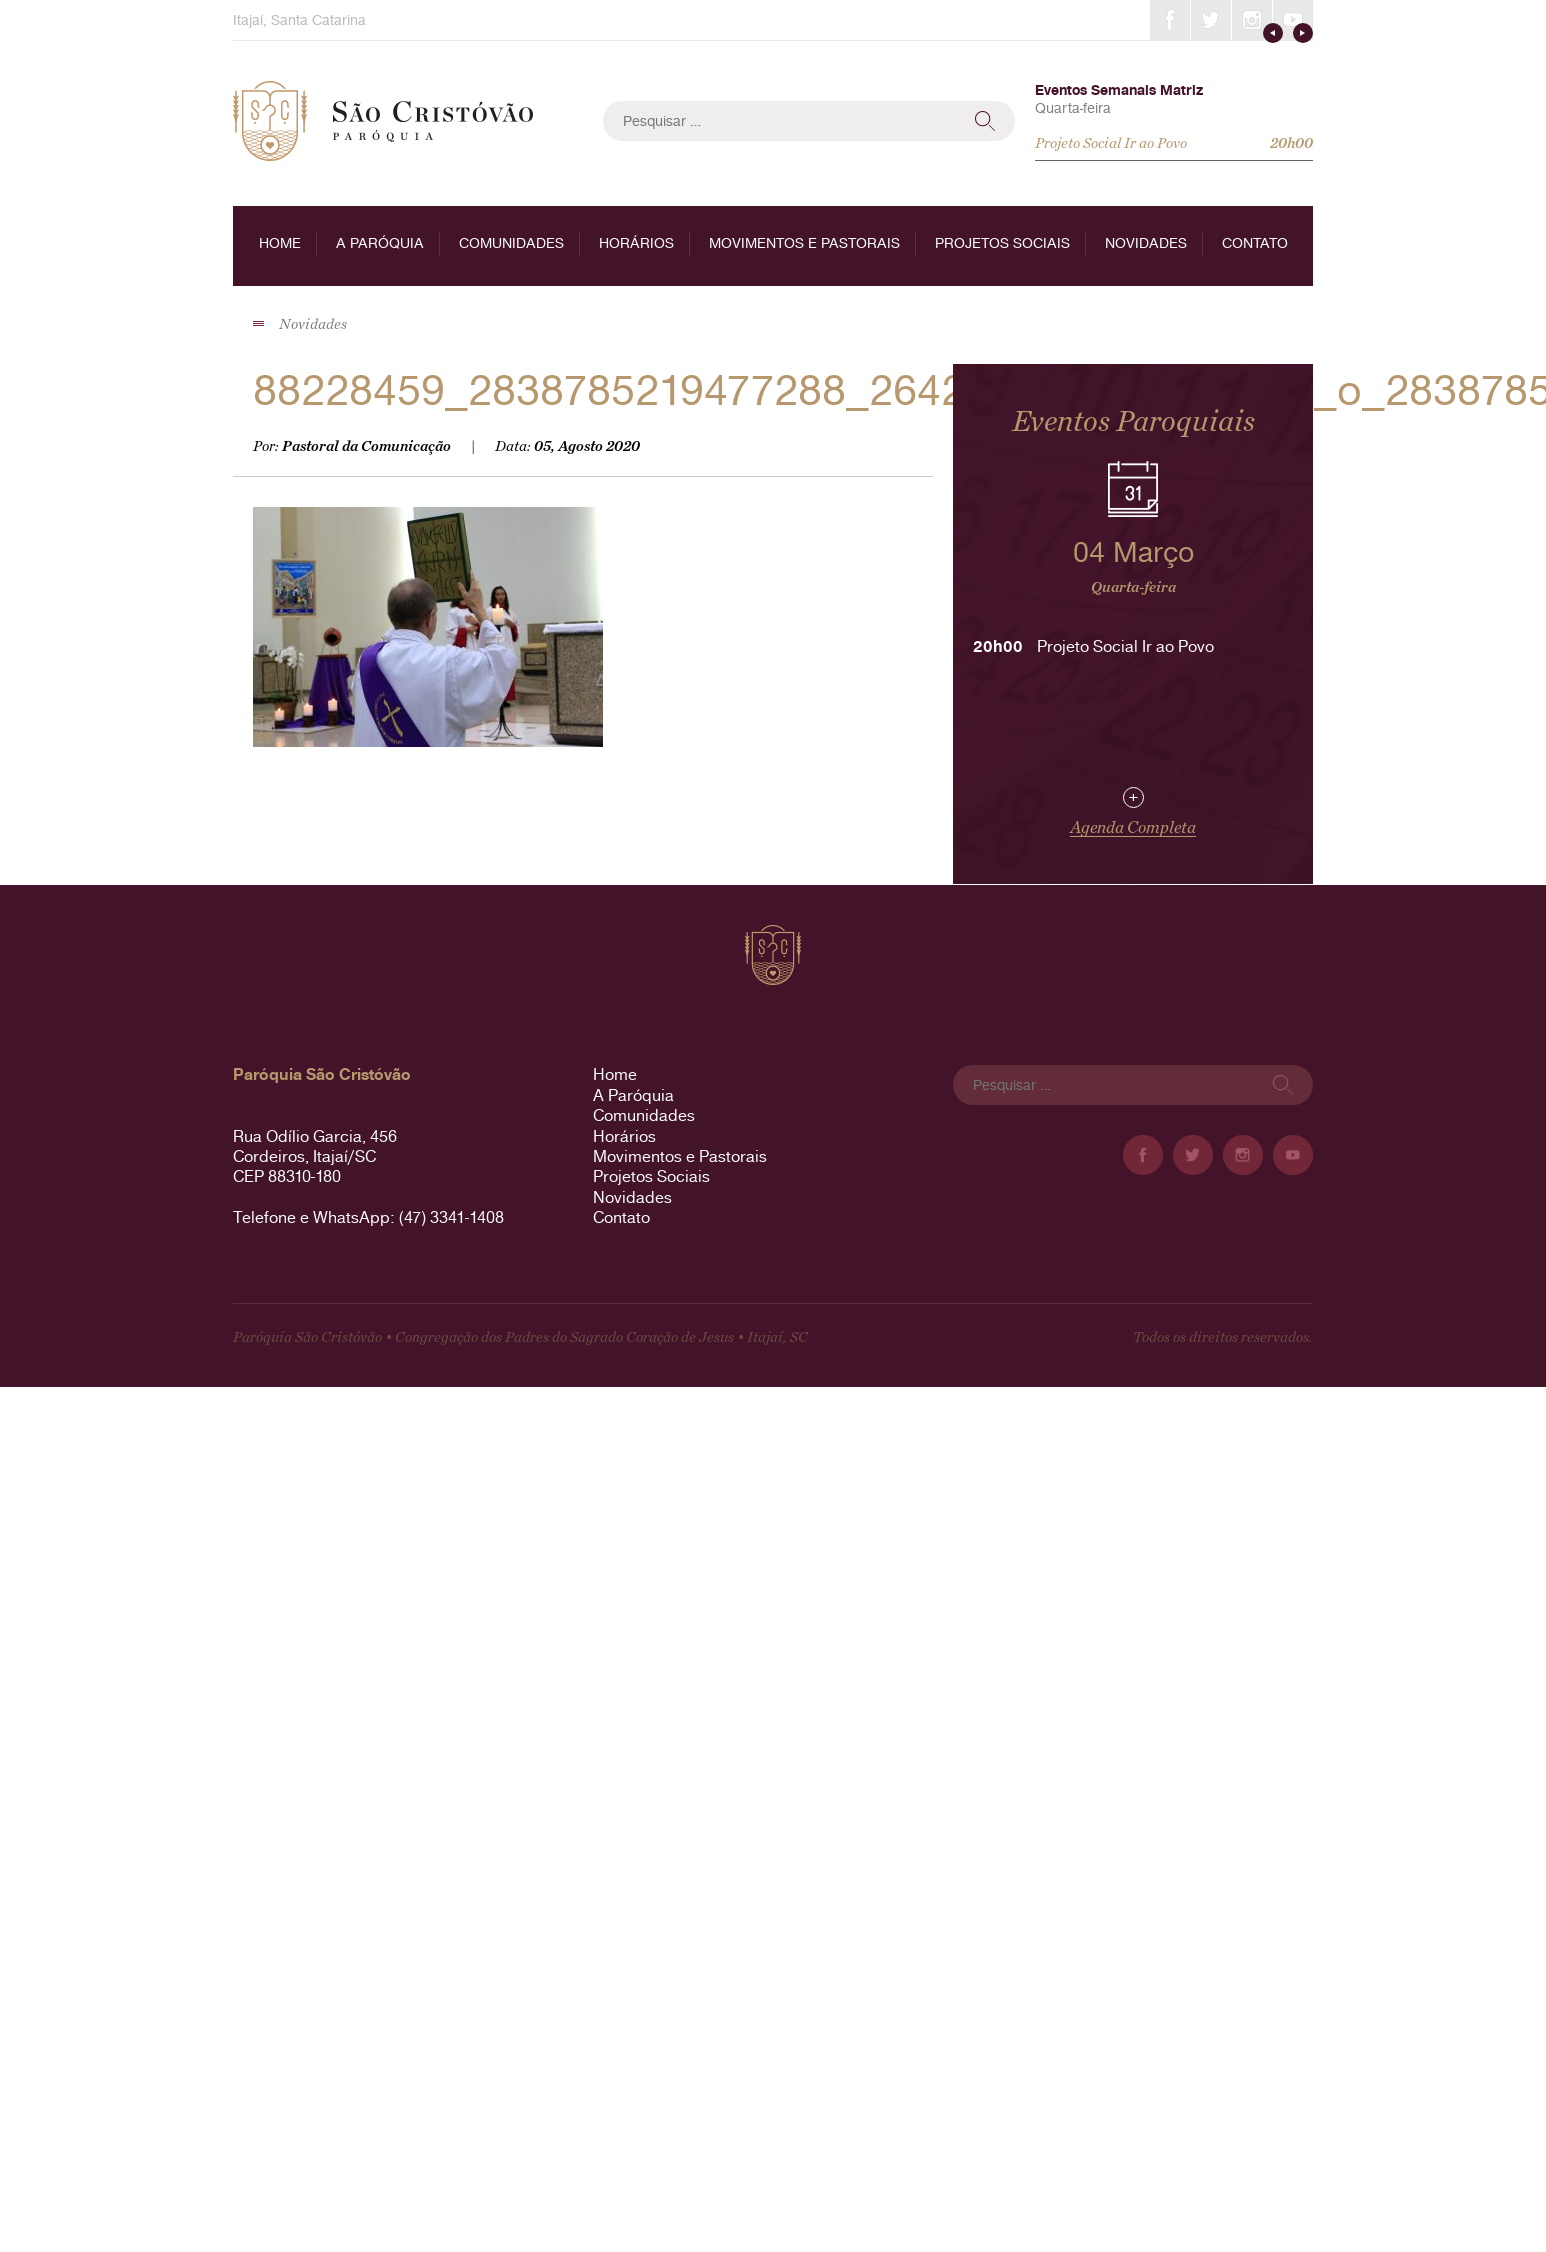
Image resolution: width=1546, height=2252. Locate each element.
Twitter (1211, 20)
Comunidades (511, 243)
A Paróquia (380, 243)
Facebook (1170, 20)
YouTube (1293, 20)
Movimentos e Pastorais (804, 243)
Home (280, 243)
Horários (636, 243)
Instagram (1252, 20)
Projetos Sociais (1002, 243)
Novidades (1146, 243)
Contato (1255, 243)
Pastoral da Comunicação (366, 446)
